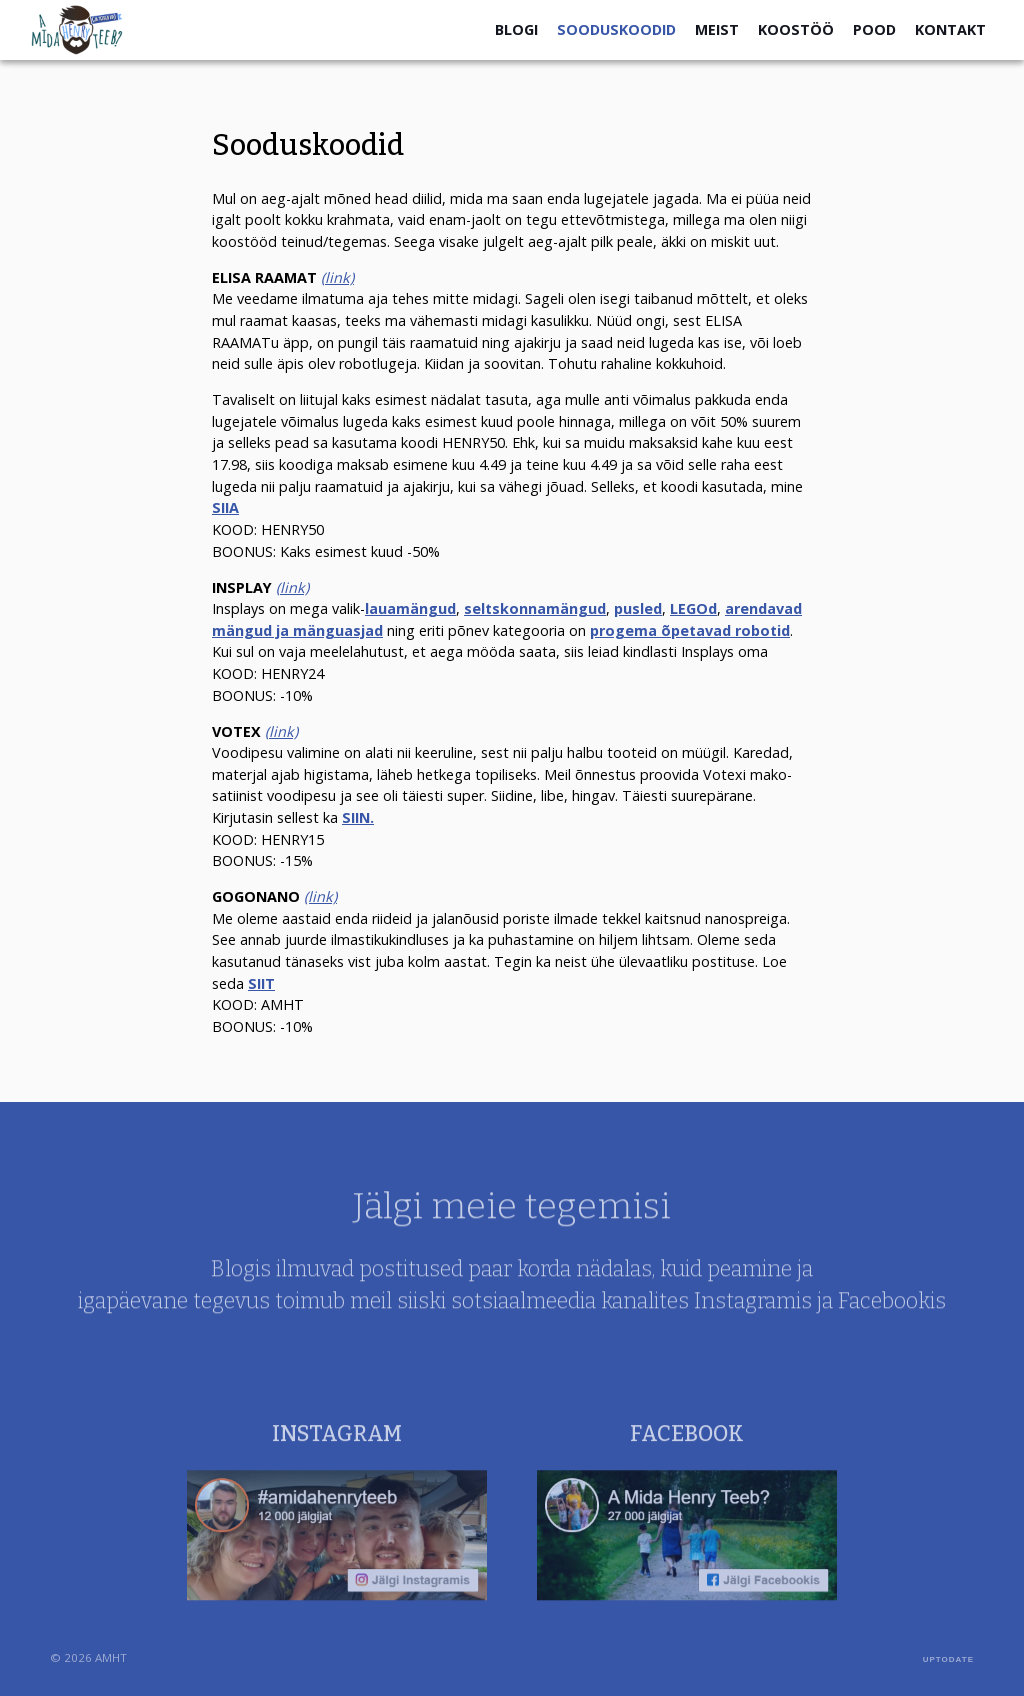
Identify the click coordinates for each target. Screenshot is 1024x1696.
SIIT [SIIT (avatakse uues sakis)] (261, 983)
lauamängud (410, 608)
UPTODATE (948, 1659)
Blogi (516, 29)
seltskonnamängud (535, 608)
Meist (717, 29)
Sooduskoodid (616, 29)
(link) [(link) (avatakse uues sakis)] (281, 731)
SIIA (225, 507)
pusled (638, 608)
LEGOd (693, 608)
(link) (337, 277)
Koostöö (796, 29)
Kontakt (950, 29)
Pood (874, 29)
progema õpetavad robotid (690, 630)
